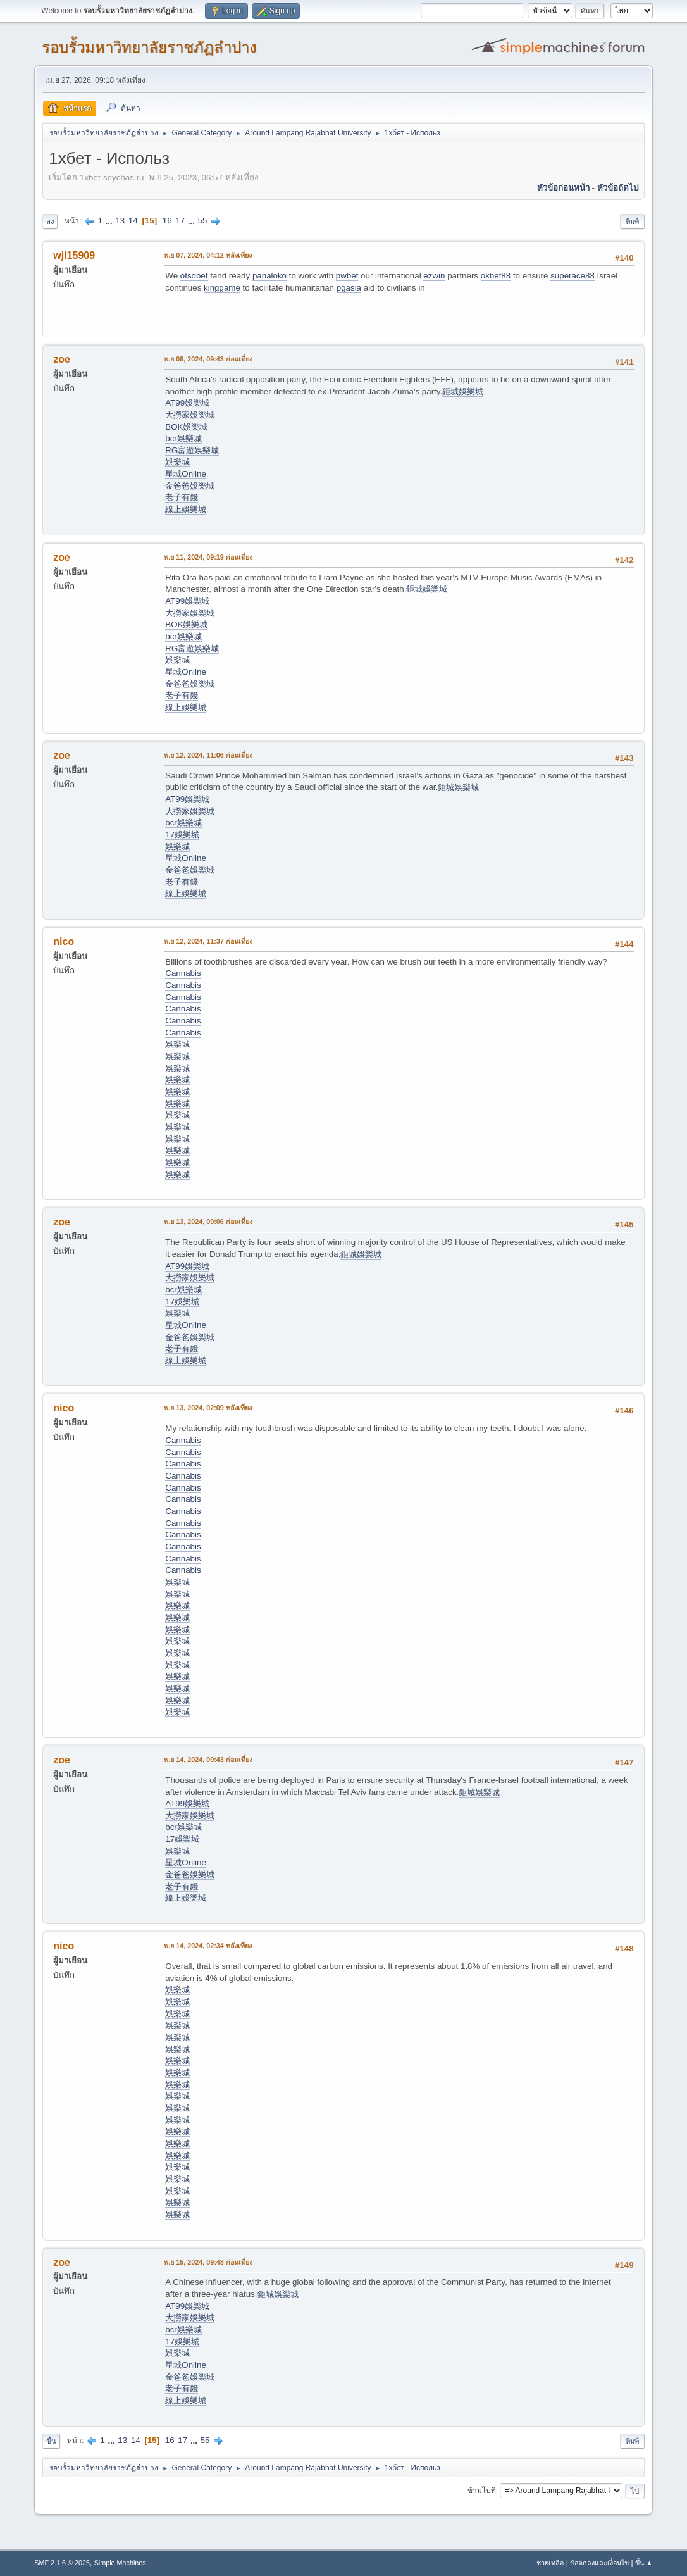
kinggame (222, 287)
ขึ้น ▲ (644, 2563)
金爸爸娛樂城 (189, 486)
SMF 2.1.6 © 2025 (62, 2563)
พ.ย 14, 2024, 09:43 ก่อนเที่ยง (208, 1759)
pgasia (349, 287)
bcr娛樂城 (183, 438)
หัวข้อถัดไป (617, 187)
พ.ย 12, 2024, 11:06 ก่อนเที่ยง (208, 755)
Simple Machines (120, 2563)
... (110, 220)
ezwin (434, 275)
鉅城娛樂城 (462, 391)
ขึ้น (51, 2441)
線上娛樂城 (185, 509)
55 (202, 220)
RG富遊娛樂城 (192, 450)
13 (120, 220)
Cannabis (183, 973)
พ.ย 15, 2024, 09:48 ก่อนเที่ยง (208, 2262)
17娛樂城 (182, 834)
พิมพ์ (632, 221)
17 (180, 220)
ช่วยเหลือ (550, 2563)
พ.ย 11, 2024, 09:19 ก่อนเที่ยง (208, 557)
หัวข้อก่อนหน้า (563, 187)
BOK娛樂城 (186, 427)
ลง (50, 221)
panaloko (269, 275)
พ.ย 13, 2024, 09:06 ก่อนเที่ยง (208, 1221)
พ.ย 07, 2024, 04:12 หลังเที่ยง (208, 255)
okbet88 (496, 275)
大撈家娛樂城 (189, 415)
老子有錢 (181, 497)
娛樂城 (177, 461)
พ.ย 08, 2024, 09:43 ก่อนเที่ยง (208, 359)
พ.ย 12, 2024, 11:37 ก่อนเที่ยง (208, 941)
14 (133, 220)
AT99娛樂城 (187, 403)
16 (167, 220)
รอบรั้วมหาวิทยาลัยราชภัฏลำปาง (149, 47)
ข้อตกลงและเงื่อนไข (599, 2563)
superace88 (572, 275)
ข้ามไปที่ (481, 2490)
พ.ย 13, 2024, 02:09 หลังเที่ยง (208, 1407)
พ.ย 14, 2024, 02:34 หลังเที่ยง (208, 1945)
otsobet (194, 275)
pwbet (347, 275)
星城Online (185, 473)
